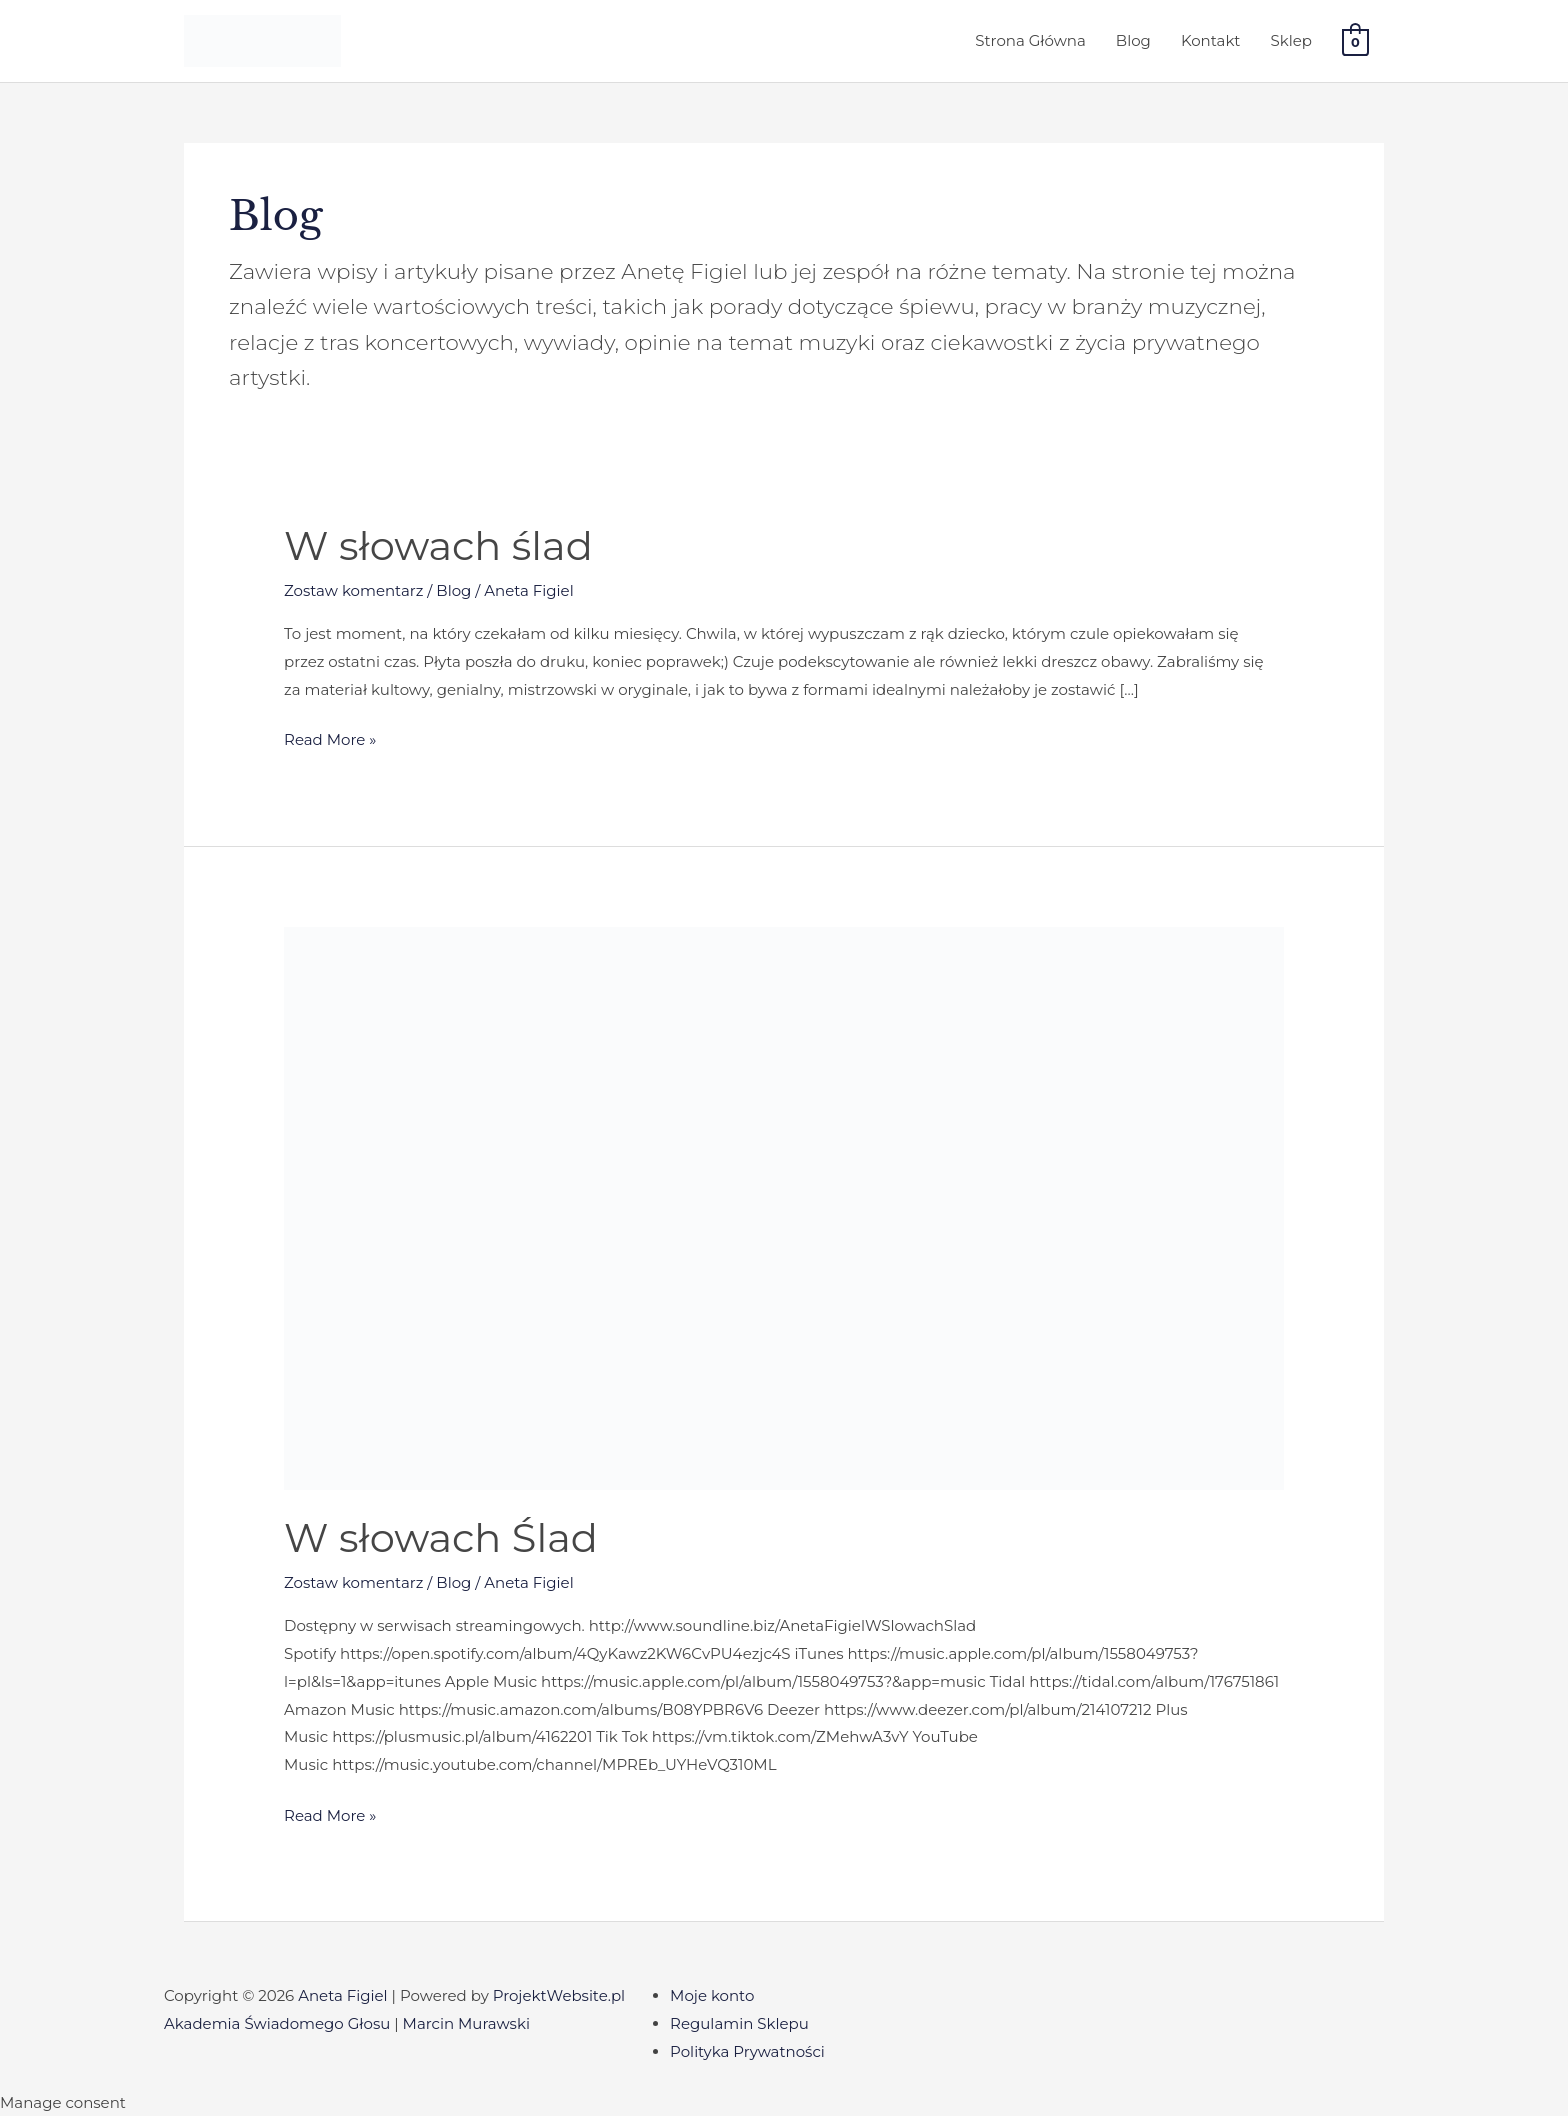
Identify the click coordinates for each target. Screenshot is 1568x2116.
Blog (1133, 40)
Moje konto (712, 1995)
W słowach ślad (438, 545)
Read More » (330, 737)
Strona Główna (1030, 40)
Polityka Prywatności (747, 2051)
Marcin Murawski (466, 2023)
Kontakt (1211, 40)
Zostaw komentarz (353, 590)
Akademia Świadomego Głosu (277, 2023)
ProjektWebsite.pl (559, 1995)
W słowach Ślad (441, 1537)
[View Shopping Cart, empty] (1355, 41)
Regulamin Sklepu (739, 2023)
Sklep (1290, 40)
